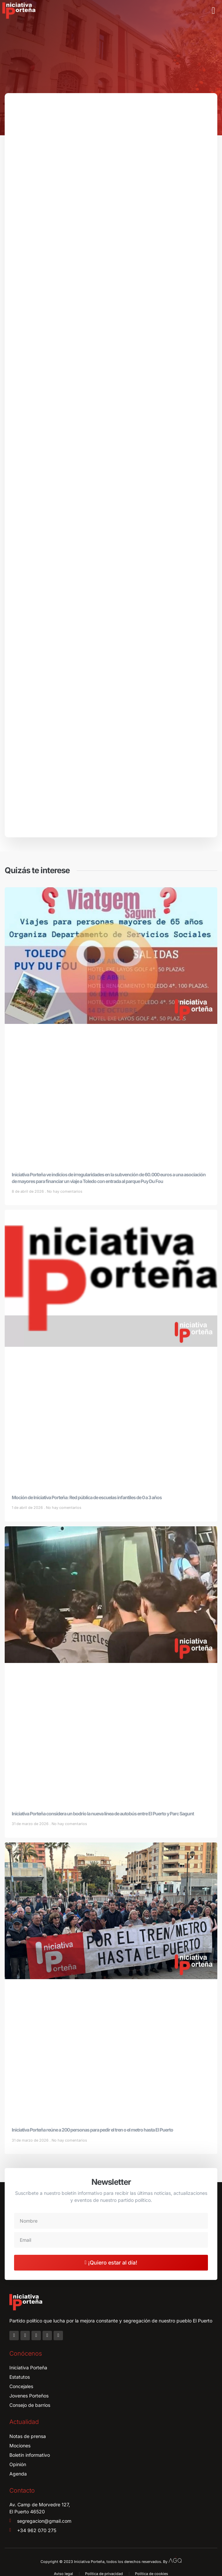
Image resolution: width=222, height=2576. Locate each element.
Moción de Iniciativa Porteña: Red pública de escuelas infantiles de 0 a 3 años (87, 1497)
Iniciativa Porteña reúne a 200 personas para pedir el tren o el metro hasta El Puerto (92, 2130)
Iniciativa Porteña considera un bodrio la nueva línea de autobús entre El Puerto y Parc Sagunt (103, 1813)
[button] (213, 11)
